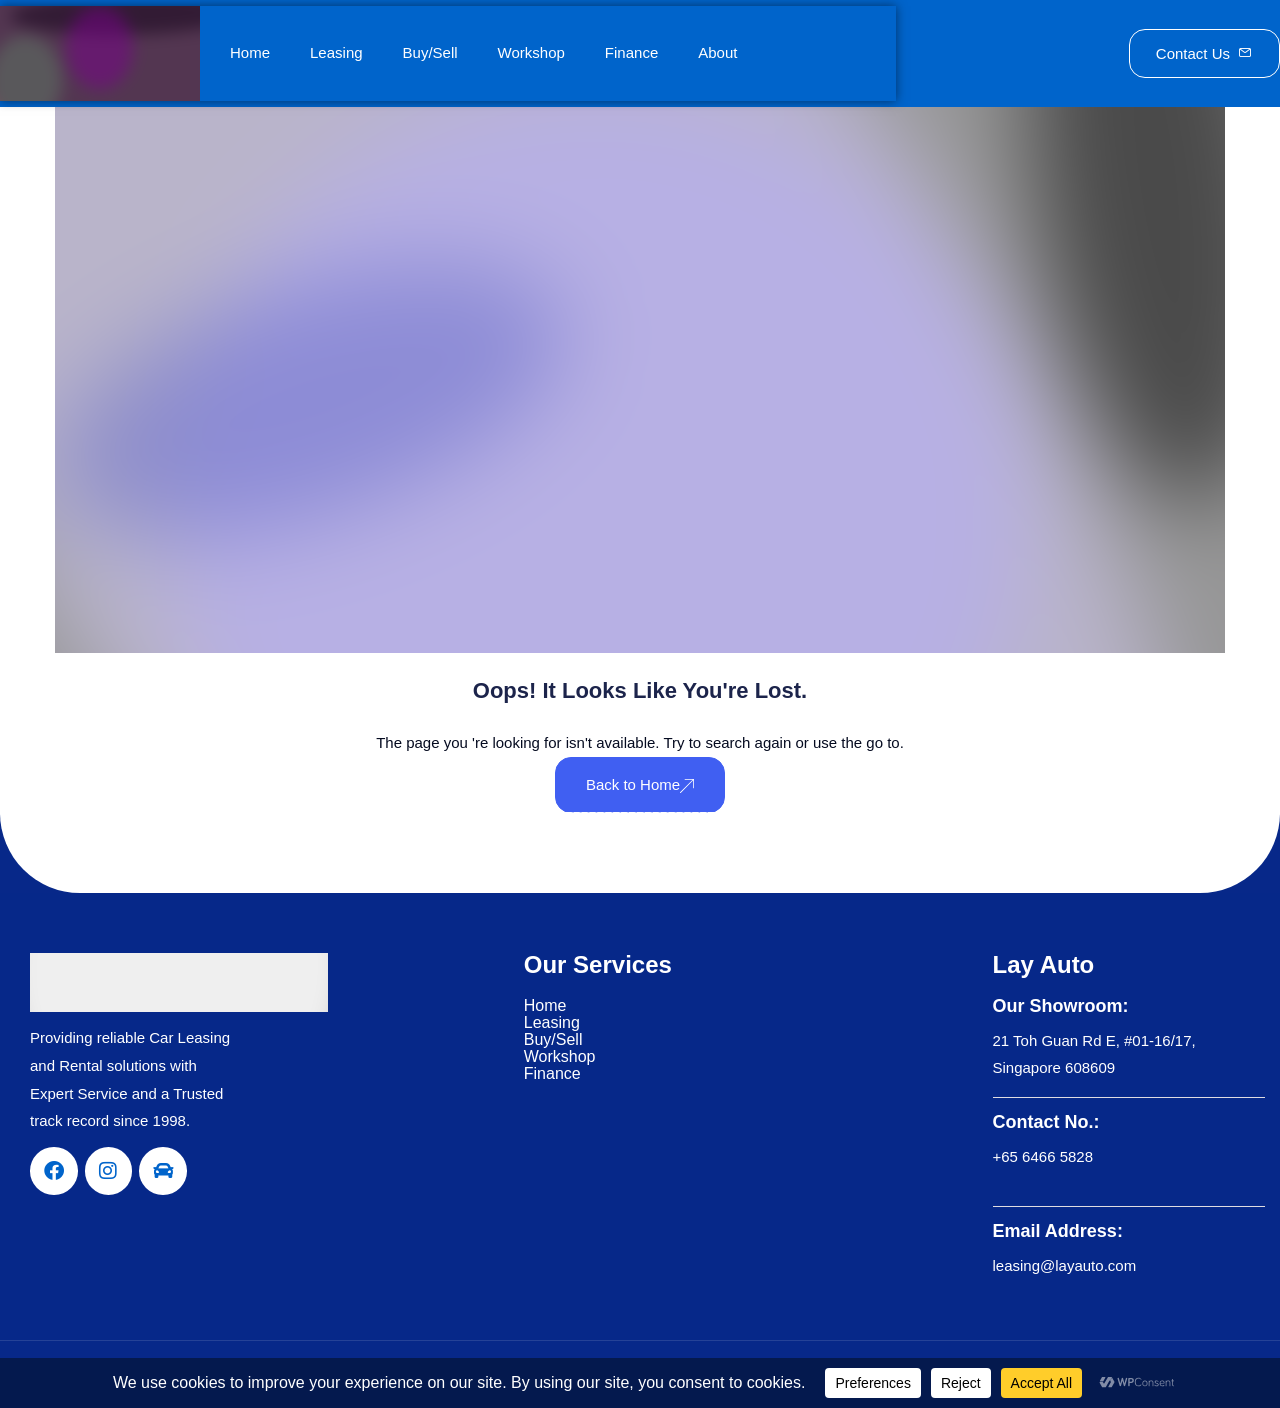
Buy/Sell (430, 52)
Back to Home (640, 784)
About (717, 52)
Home (250, 52)
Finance (631, 52)
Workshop (531, 52)
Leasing (336, 52)
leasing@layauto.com (1065, 1265)
